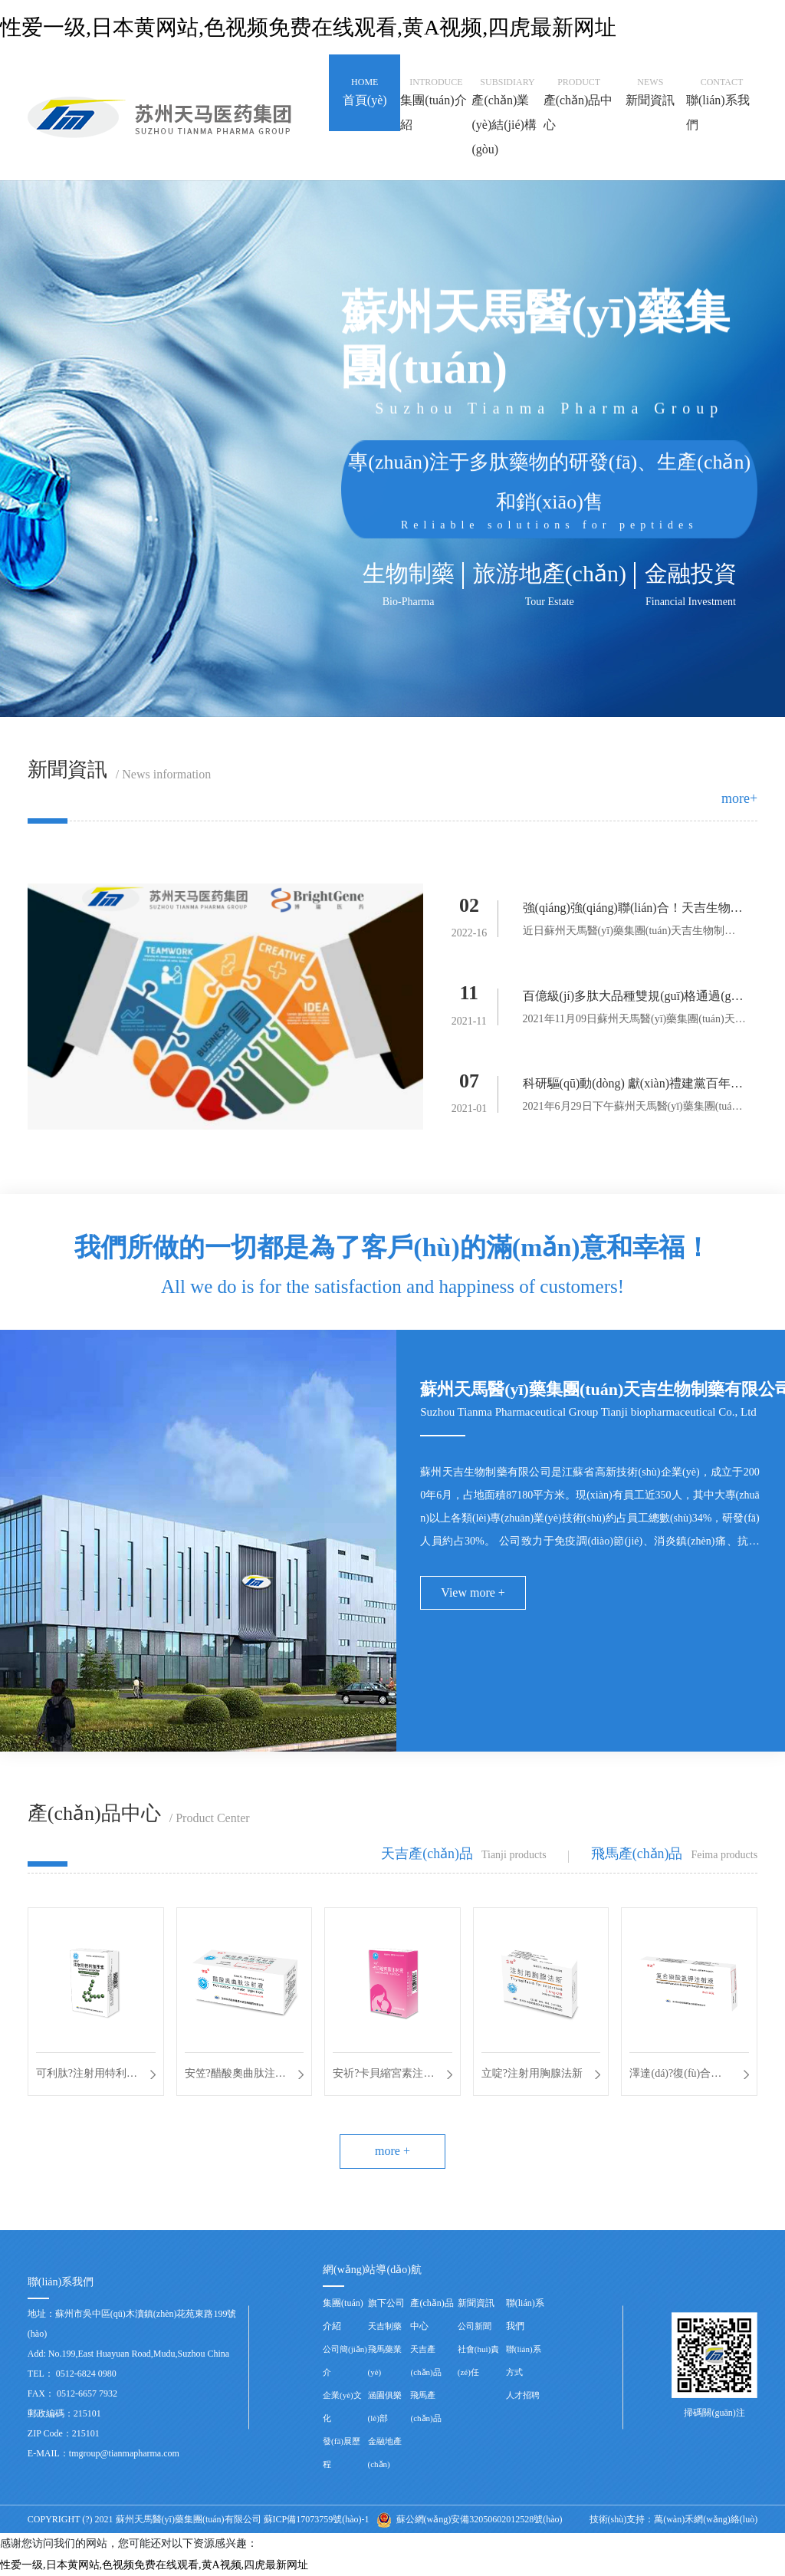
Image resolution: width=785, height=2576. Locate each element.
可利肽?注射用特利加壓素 (86, 2076)
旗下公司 (386, 2303)
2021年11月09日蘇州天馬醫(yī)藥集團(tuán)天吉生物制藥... (634, 1021)
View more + (473, 1592)
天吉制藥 (385, 2326)
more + (392, 2150)
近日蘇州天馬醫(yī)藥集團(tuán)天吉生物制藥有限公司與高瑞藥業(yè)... (629, 933)
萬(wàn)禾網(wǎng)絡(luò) (705, 2519)
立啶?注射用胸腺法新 (532, 2073)
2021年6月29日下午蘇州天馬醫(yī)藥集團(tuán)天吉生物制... (632, 1108)
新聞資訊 (476, 2303)
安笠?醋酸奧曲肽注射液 (235, 2076)
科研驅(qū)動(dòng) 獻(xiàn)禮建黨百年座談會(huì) (633, 1086)
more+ (739, 798)
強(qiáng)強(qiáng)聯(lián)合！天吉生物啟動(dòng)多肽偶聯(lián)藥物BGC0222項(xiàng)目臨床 (633, 910)
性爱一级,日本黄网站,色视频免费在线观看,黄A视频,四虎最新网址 (308, 27)
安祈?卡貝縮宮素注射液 (383, 2076)
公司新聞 (474, 2326)
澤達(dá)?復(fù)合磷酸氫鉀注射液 (675, 2076)
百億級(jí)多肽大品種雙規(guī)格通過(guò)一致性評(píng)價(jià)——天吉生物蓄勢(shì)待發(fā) (633, 998)
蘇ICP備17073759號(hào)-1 (317, 2519)
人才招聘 (523, 2395)
